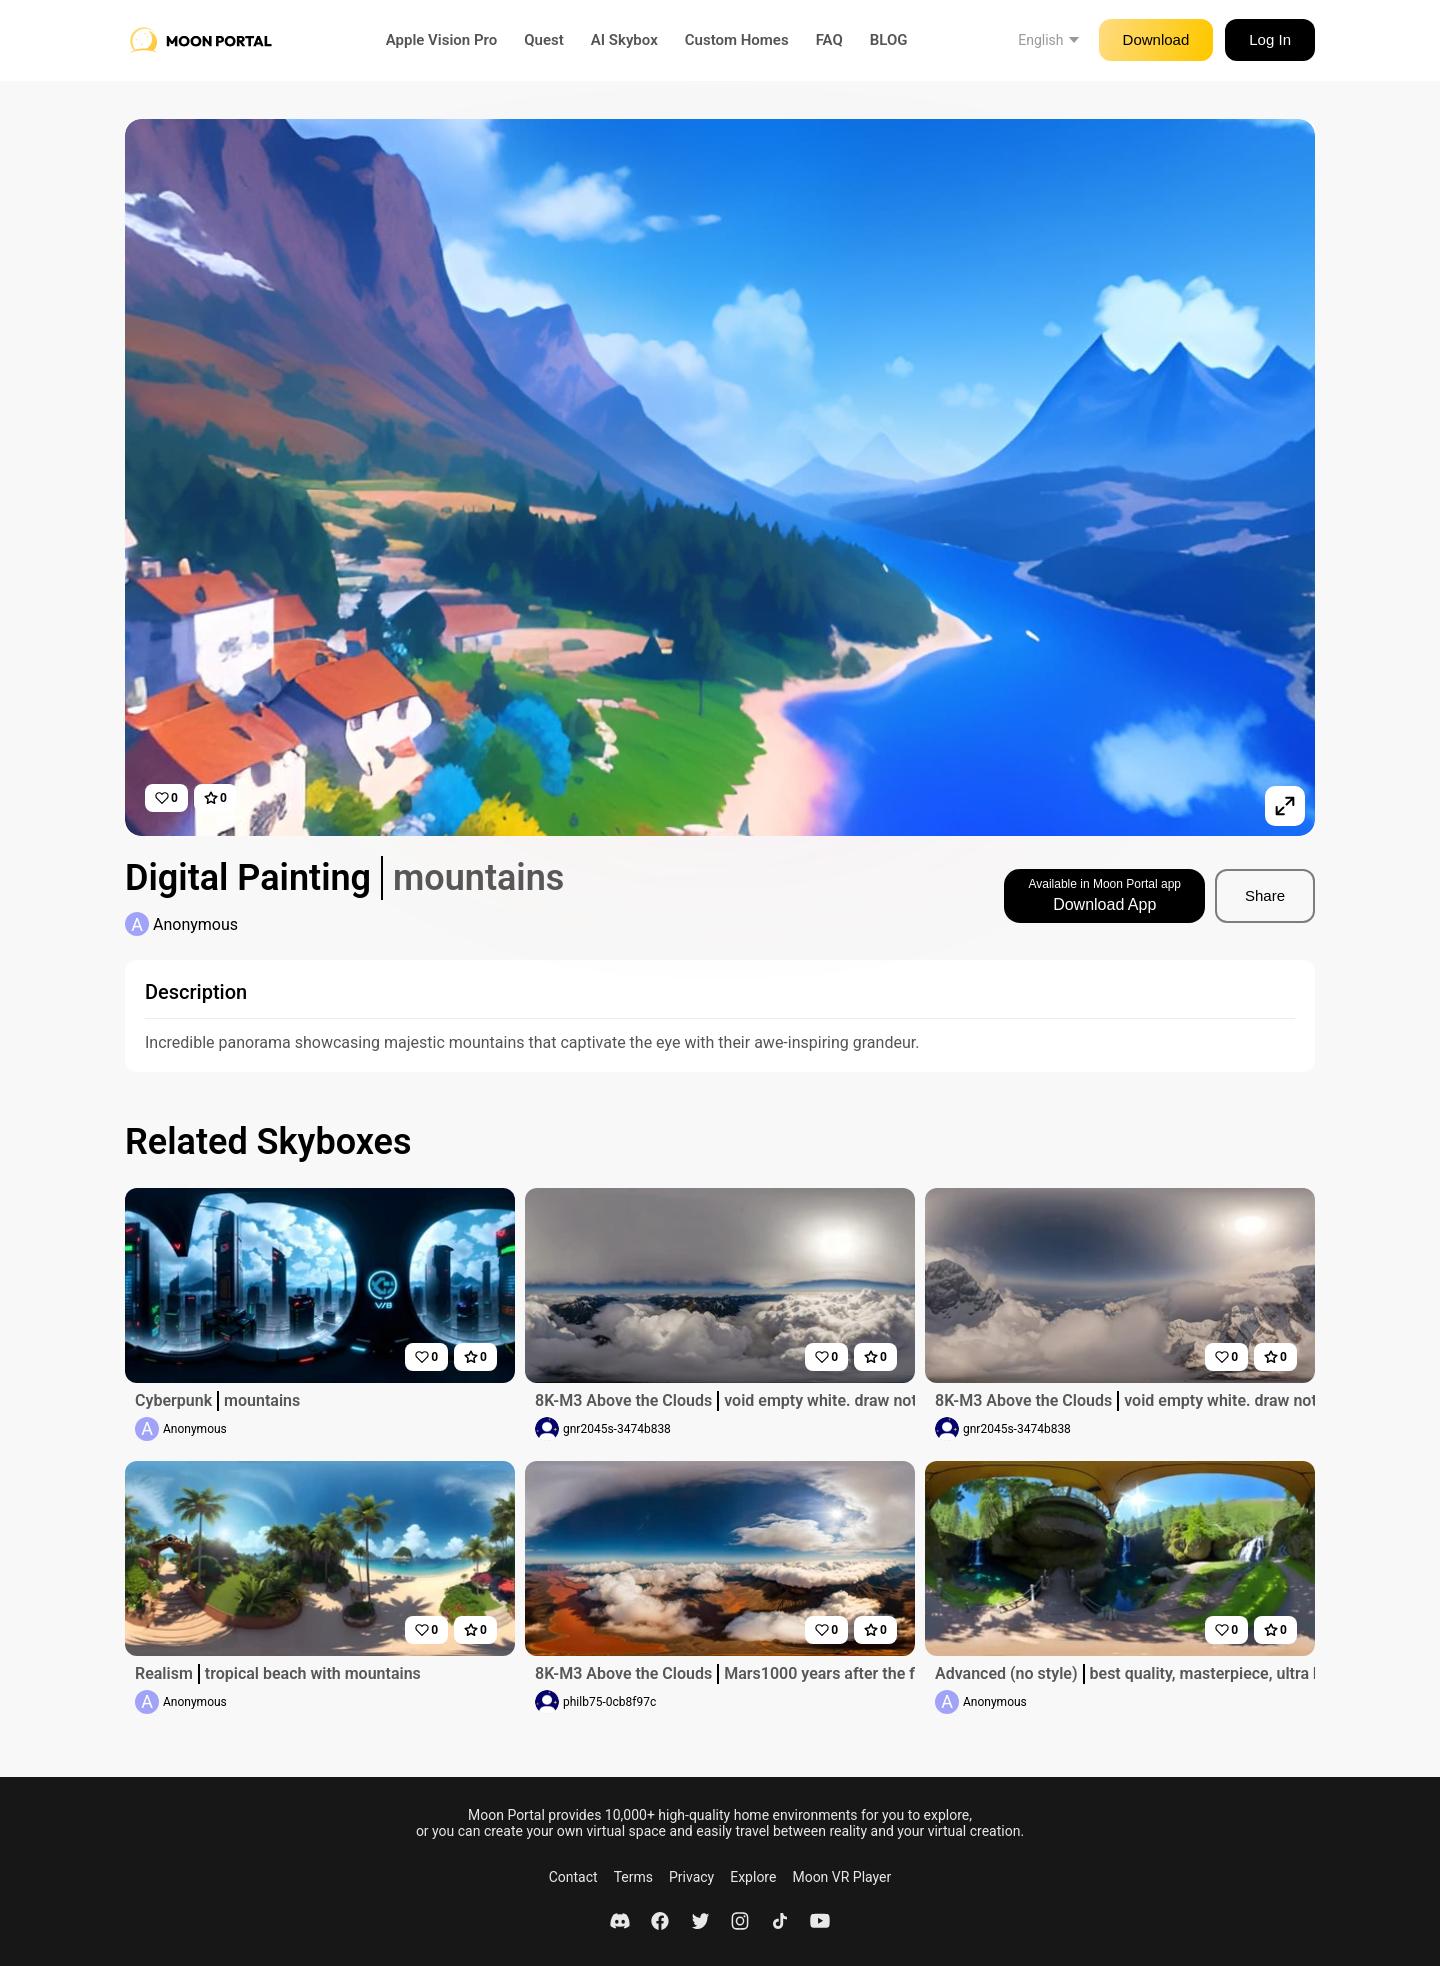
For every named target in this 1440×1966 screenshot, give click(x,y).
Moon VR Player (841, 1877)
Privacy (691, 1877)
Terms (633, 1877)
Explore (753, 1877)
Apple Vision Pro (442, 40)
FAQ (829, 40)
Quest (544, 40)
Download (1156, 39)
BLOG (889, 40)
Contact (573, 1877)
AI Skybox (624, 40)
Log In (1270, 39)
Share (1265, 895)
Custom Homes (737, 40)
